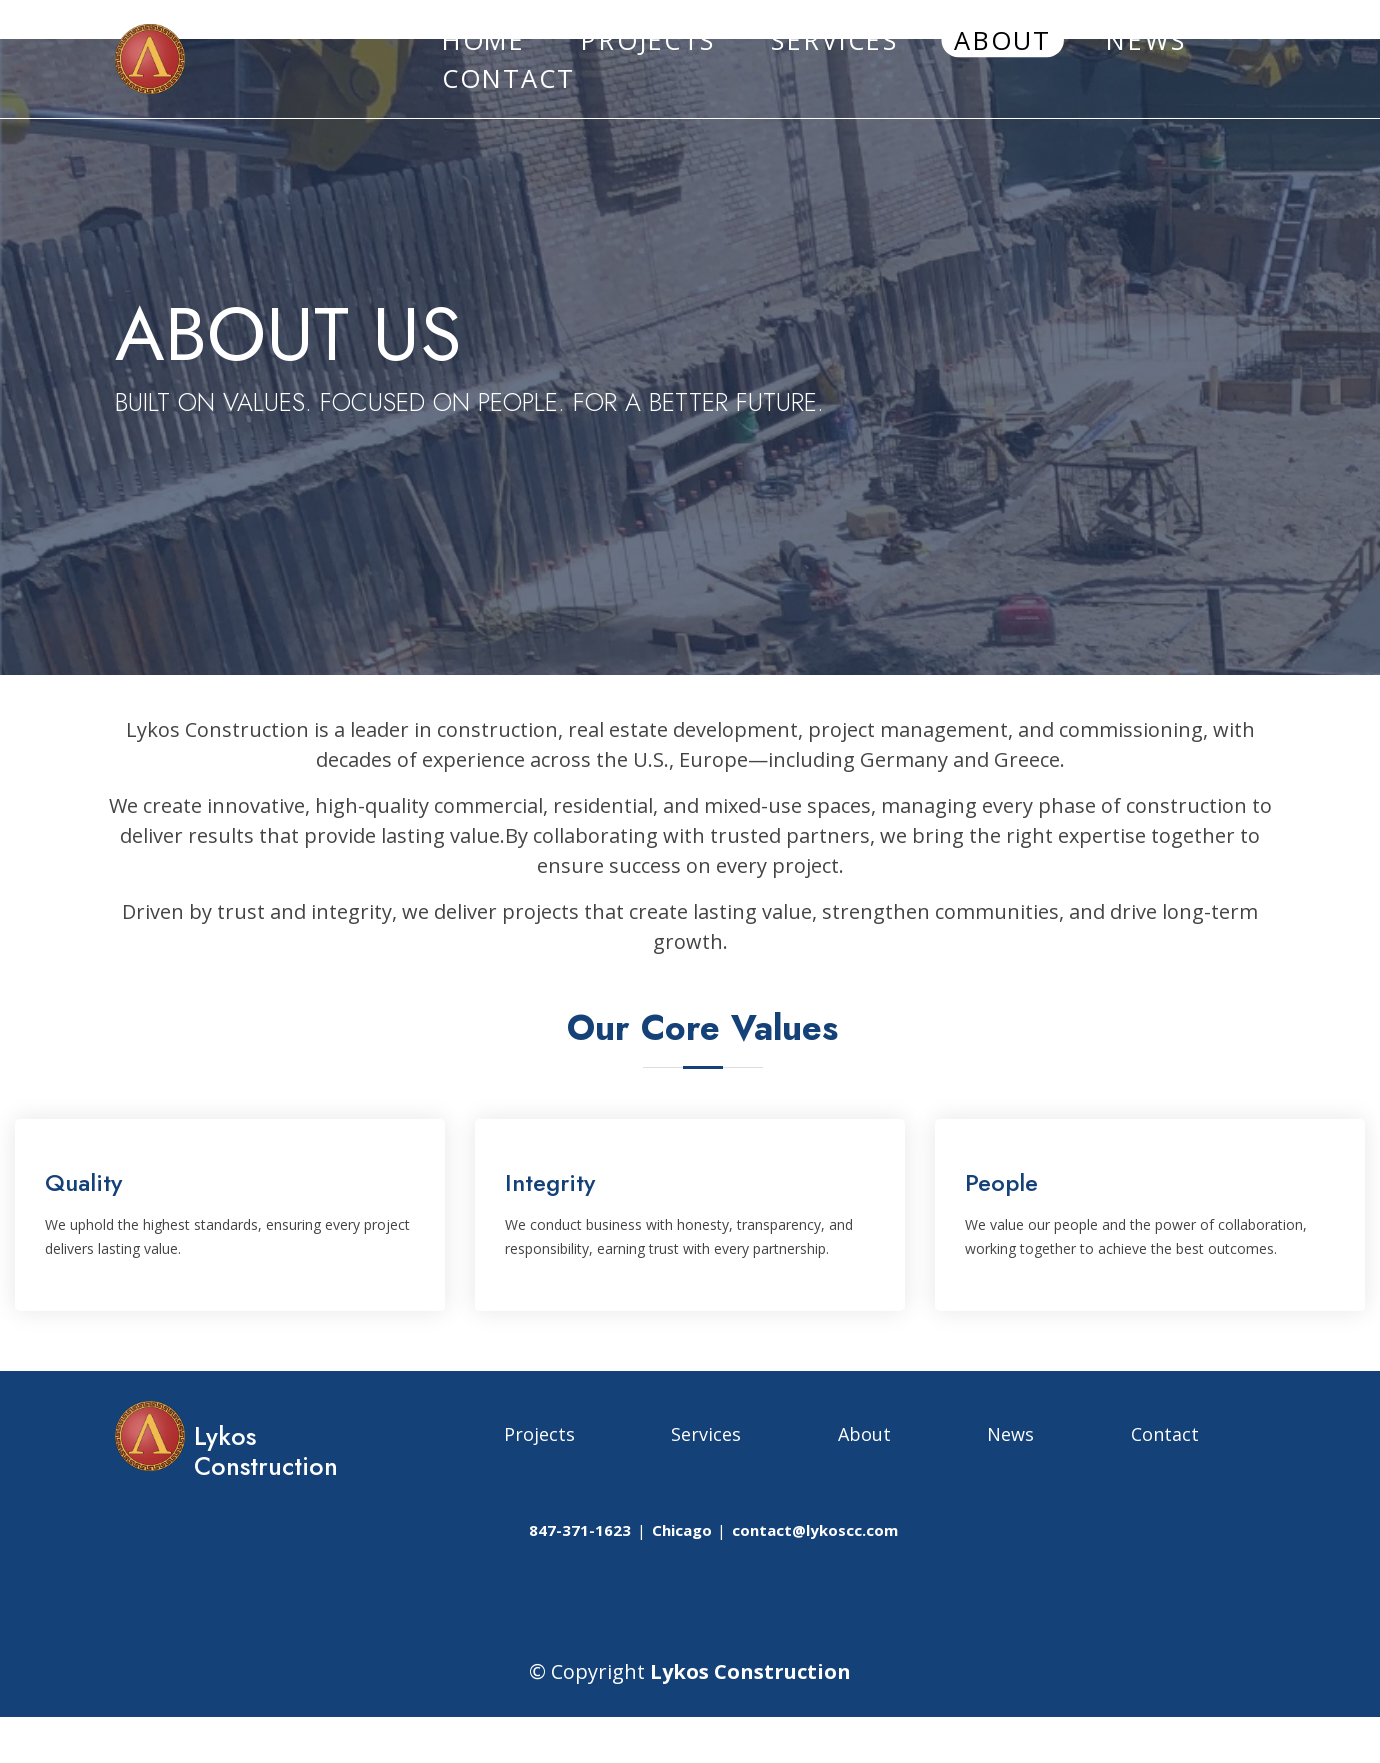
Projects (539, 1434)
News (1010, 1434)
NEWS (1146, 39)
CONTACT (508, 78)
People (1001, 1182)
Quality (83, 1182)
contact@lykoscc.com (815, 1530)
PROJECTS (648, 39)
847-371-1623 (580, 1530)
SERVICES (835, 39)
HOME (484, 39)
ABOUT (1002, 39)
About (864, 1434)
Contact (1165, 1434)
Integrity (550, 1182)
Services (706, 1434)
